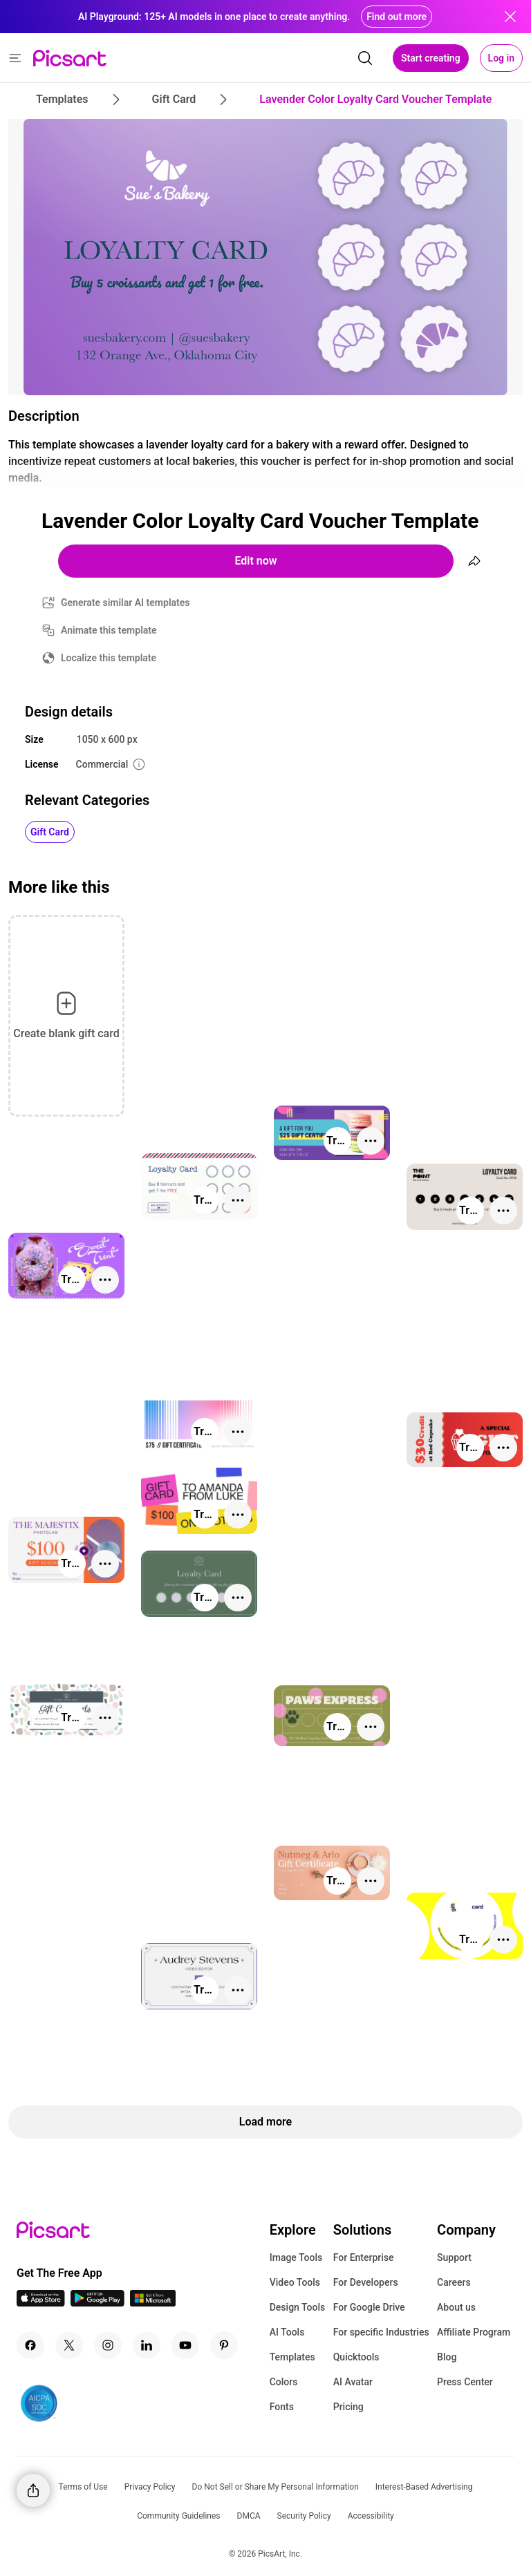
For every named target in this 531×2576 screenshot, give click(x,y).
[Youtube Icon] (185, 2345)
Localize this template (108, 657)
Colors (284, 2381)
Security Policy (304, 2516)
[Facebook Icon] (30, 2345)
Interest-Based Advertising (424, 2487)
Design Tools (298, 2307)
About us (456, 2307)
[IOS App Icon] (41, 2302)
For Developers (365, 2282)
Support (454, 2257)
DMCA (249, 2516)
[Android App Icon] (97, 2302)
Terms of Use (83, 2487)
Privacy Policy (150, 2487)
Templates (292, 2356)
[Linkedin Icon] (146, 2345)
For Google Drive (369, 2307)
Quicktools (356, 2356)
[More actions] (370, 1141)
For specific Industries (381, 2332)
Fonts (282, 2406)
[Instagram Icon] (108, 2345)
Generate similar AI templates (125, 602)
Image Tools (296, 2257)
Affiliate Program (473, 2332)
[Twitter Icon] (69, 2345)
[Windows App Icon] (153, 2302)
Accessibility (371, 2516)
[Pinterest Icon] (224, 2345)
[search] (365, 58)
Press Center (465, 2381)
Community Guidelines (178, 2516)
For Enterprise (363, 2257)
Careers (454, 2282)
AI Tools (287, 2332)
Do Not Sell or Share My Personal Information (275, 2487)
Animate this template (109, 630)
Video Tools (295, 2282)
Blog (446, 2356)
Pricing (348, 2406)
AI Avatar (353, 2381)
